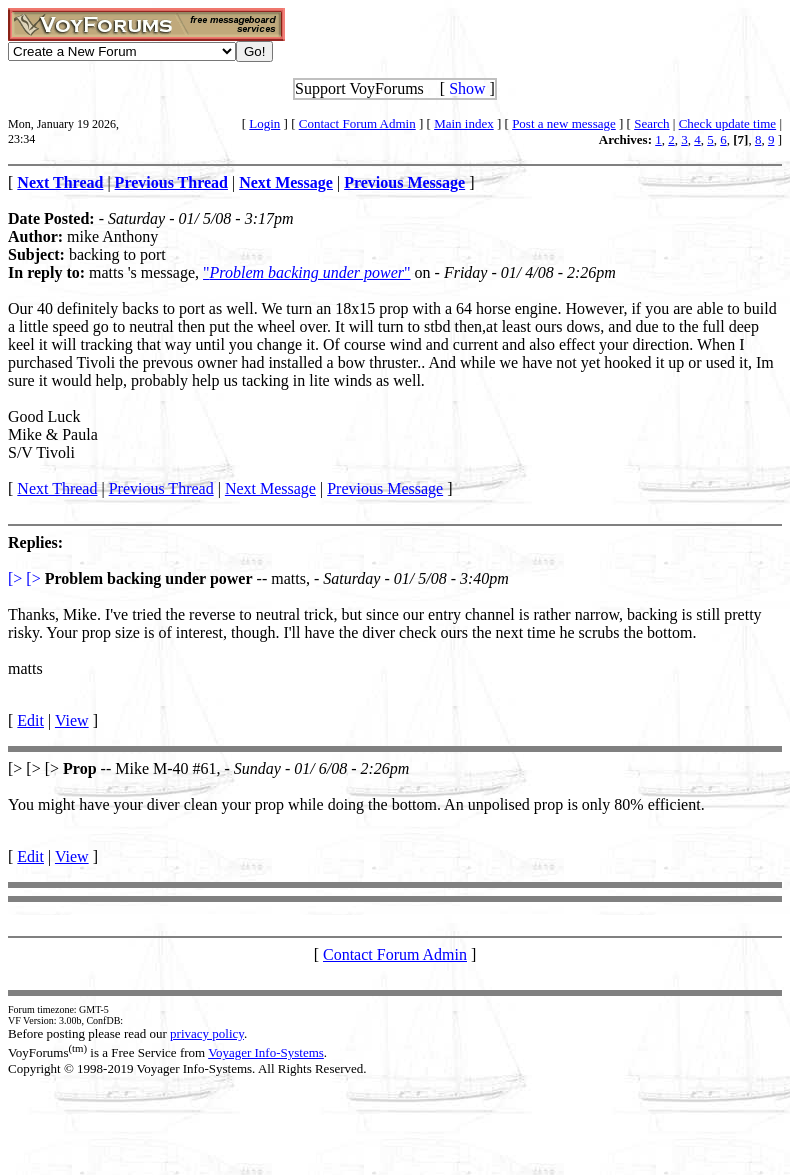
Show (467, 88)
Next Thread (57, 488)
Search (651, 123)
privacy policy (207, 1033)
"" (307, 272)
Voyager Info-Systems (266, 1052)
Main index (464, 123)
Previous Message (385, 488)
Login (264, 123)
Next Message (270, 488)
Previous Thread (161, 488)
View (72, 720)
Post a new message (564, 123)
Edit (30, 720)
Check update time (727, 123)
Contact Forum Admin (357, 123)
